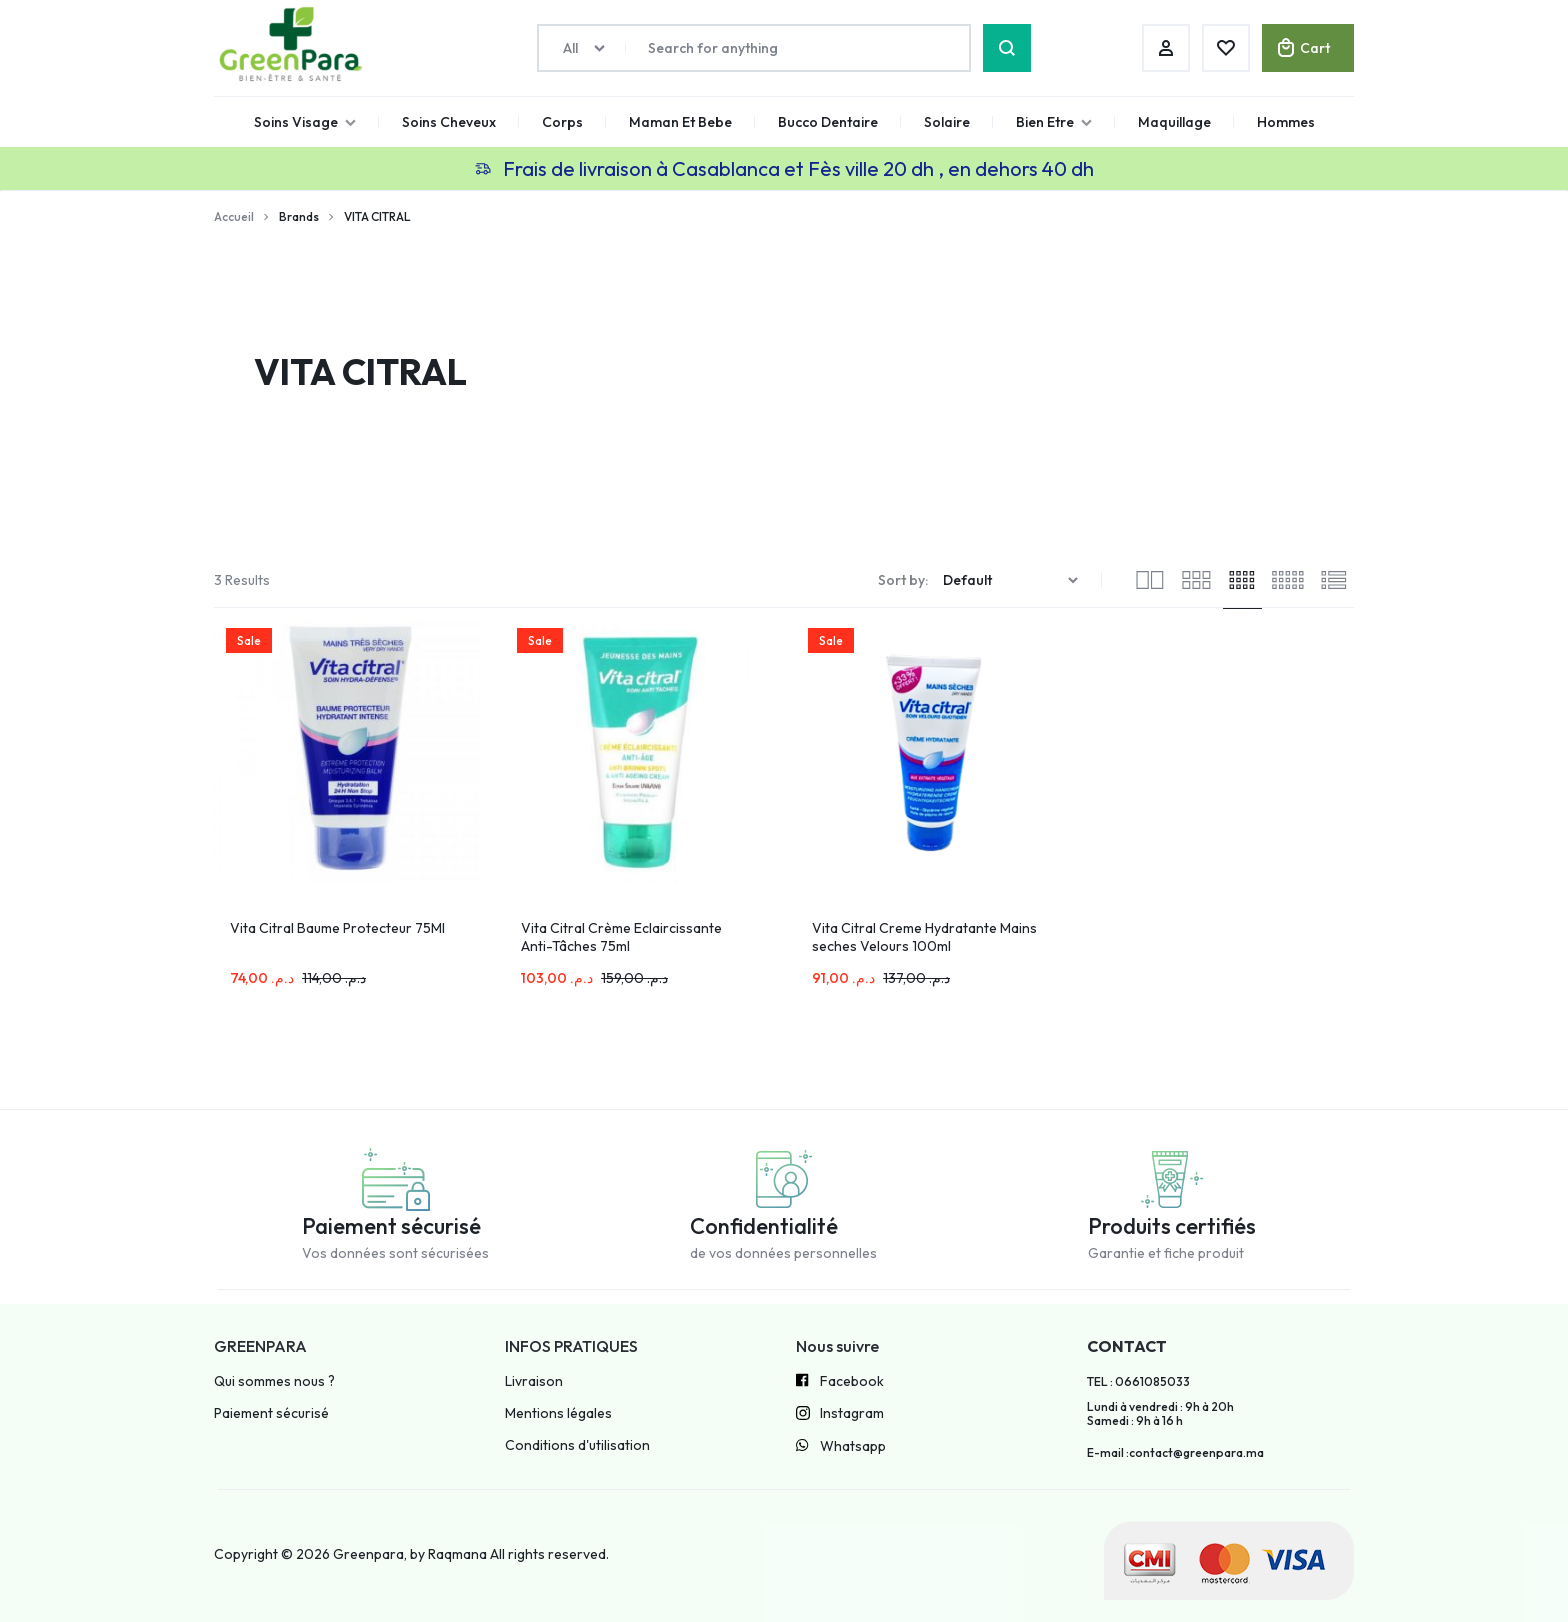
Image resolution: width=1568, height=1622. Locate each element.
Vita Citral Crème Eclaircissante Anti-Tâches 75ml (621, 937)
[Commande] (1013, 580)
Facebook (840, 1382)
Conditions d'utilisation (577, 1445)
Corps (562, 122)
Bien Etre (1054, 122)
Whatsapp (841, 1447)
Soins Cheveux (449, 122)
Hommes (1286, 122)
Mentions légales (558, 1413)
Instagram (840, 1415)
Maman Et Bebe (680, 122)
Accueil (234, 216)
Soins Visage (305, 122)
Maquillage (1174, 122)
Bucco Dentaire (828, 122)
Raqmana (457, 1554)
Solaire (947, 122)
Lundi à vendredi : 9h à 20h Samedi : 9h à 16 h (1160, 1414)
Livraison (534, 1381)
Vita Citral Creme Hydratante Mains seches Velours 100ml (924, 937)
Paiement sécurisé (271, 1413)
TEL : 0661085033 (1138, 1382)
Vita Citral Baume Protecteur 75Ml (337, 928)
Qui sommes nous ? (274, 1381)
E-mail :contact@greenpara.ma (1175, 1453)
